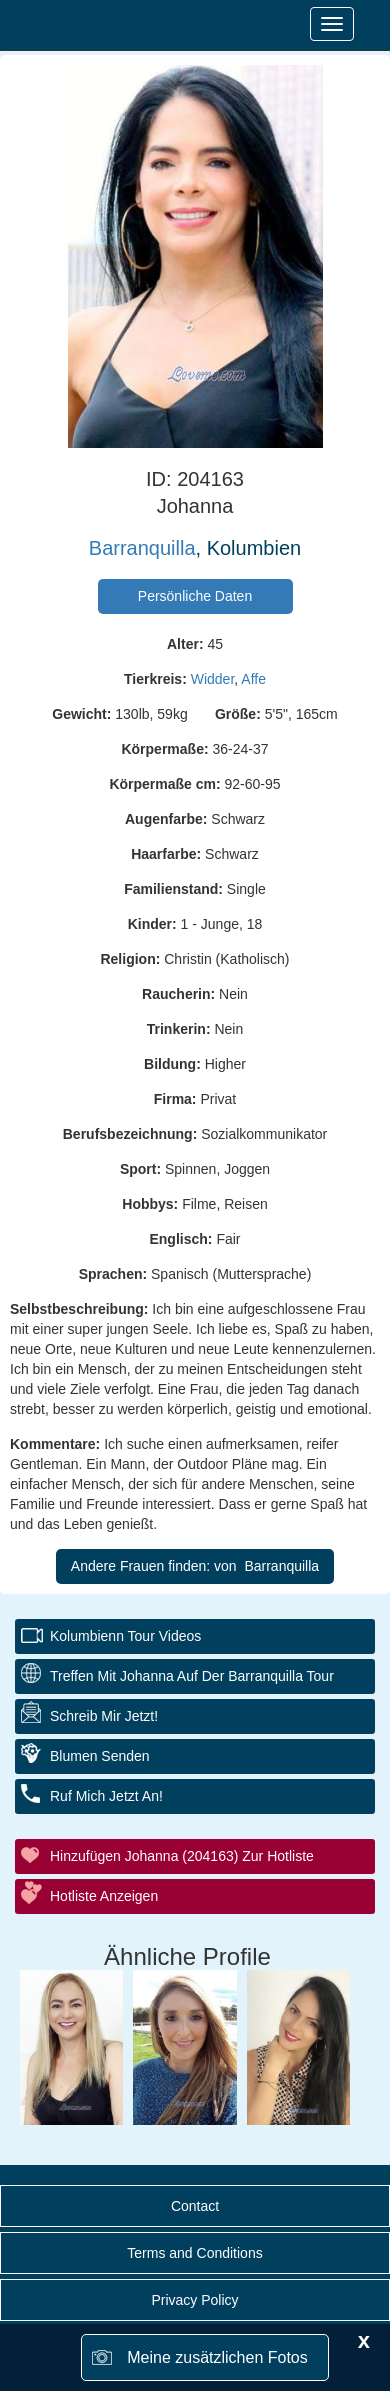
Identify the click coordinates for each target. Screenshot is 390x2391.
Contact (195, 2206)
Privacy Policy (194, 2300)
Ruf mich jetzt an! (106, 1796)
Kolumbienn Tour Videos (125, 1636)
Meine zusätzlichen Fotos (217, 2357)
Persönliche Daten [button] (195, 596)
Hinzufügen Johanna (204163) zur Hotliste (182, 1856)
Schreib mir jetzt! (104, 1716)
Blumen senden (100, 1756)
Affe (253, 679)
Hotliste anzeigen (104, 1896)
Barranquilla (142, 548)
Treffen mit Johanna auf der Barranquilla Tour (192, 1676)
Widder (213, 679)
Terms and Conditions (194, 2253)
